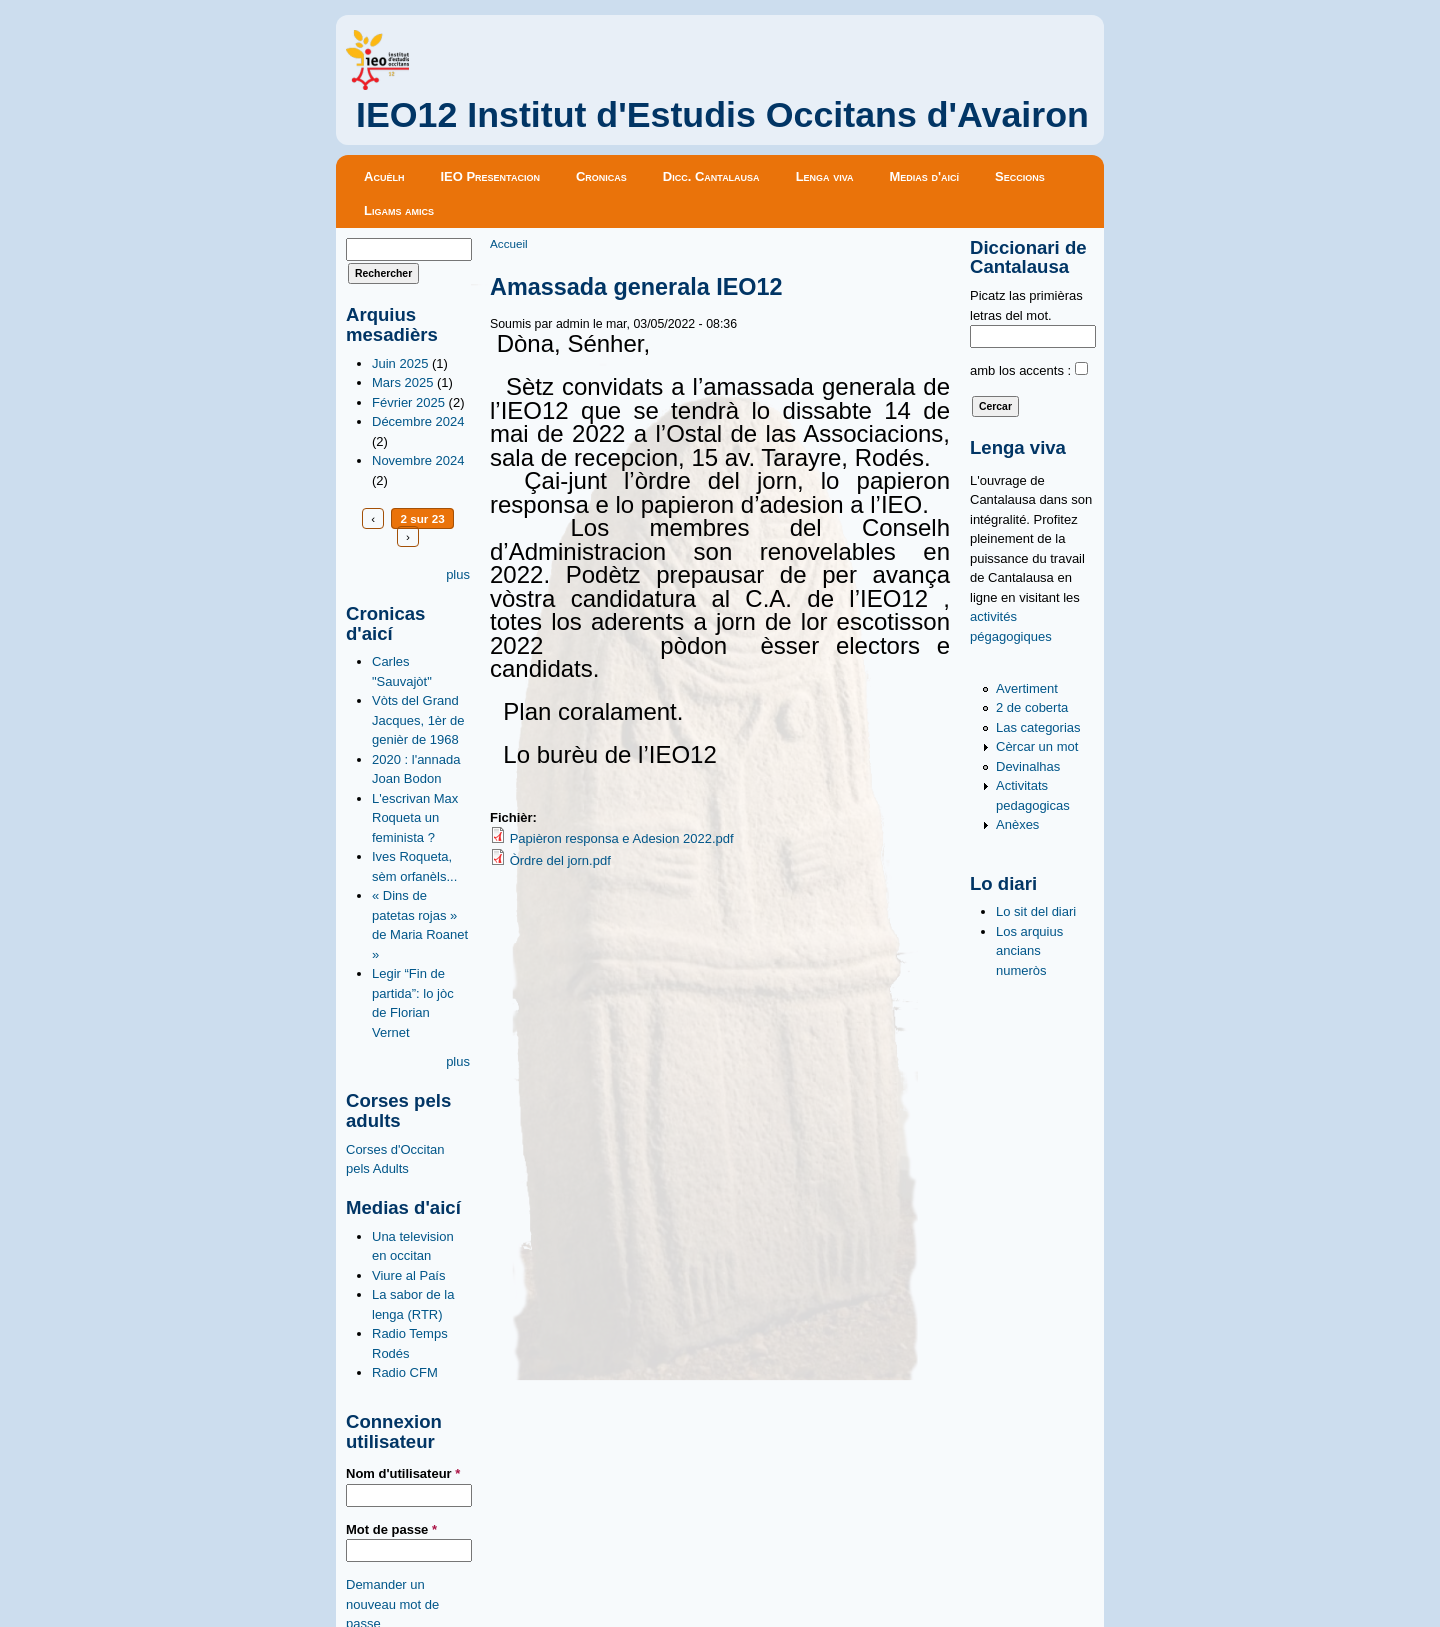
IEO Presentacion (490, 176)
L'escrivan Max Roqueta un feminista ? (415, 818)
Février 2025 (408, 402)
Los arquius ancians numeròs (1029, 951)
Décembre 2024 (418, 421)
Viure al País (408, 1275)
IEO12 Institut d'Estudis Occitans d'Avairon (722, 115)
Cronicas (601, 176)
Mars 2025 (402, 382)
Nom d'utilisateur (403, 1473)
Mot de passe (391, 1529)
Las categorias (1038, 727)
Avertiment (1027, 688)
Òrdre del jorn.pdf (560, 860)
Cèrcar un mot (1037, 746)
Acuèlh (384, 176)
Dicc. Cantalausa (711, 176)
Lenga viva (825, 176)
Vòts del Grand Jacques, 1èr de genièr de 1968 (418, 720)
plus (458, 574)
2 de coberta (1032, 707)
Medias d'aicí (925, 176)
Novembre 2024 (418, 460)
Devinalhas (1028, 766)
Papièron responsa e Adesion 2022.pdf (622, 838)
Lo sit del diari (1036, 911)
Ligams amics (399, 210)
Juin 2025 (400, 363)
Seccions (1020, 176)
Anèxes (1017, 824)
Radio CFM (405, 1372)
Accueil (509, 243)
